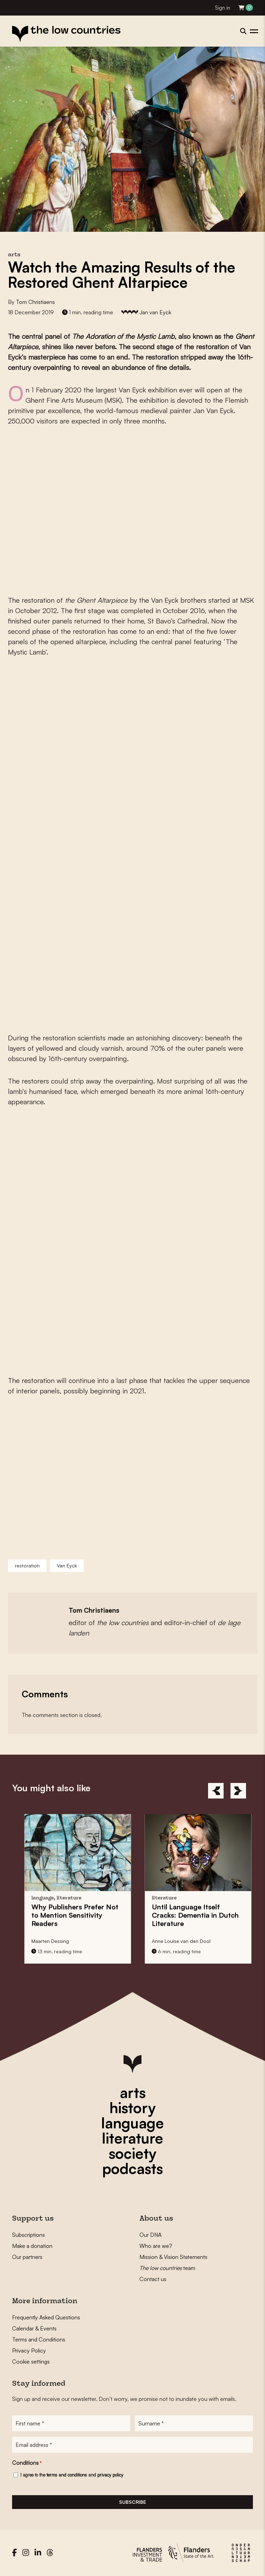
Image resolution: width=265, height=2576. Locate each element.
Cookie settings (31, 2361)
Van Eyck (67, 1565)
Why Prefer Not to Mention (117, 1915)
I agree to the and (71, 2474)
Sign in (222, 7)
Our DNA (150, 2234)
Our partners (27, 2256)
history (132, 2108)
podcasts (132, 2168)
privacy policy (110, 2475)
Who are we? (155, 2245)
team (167, 2267)
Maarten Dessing (92, 1941)
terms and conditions (67, 2475)
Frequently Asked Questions (46, 2317)
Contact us (152, 2279)
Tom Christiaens (35, 301)
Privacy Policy (29, 2350)
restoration (27, 1565)
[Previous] (216, 1791)
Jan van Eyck (155, 312)
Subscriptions (28, 2234)
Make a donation (32, 2245)
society (132, 2153)
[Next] (238, 1791)
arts (133, 2092)
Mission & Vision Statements (173, 2256)
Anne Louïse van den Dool (223, 1941)
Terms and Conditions (38, 2339)
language (132, 2123)
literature (132, 2138)
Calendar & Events (34, 2328)
